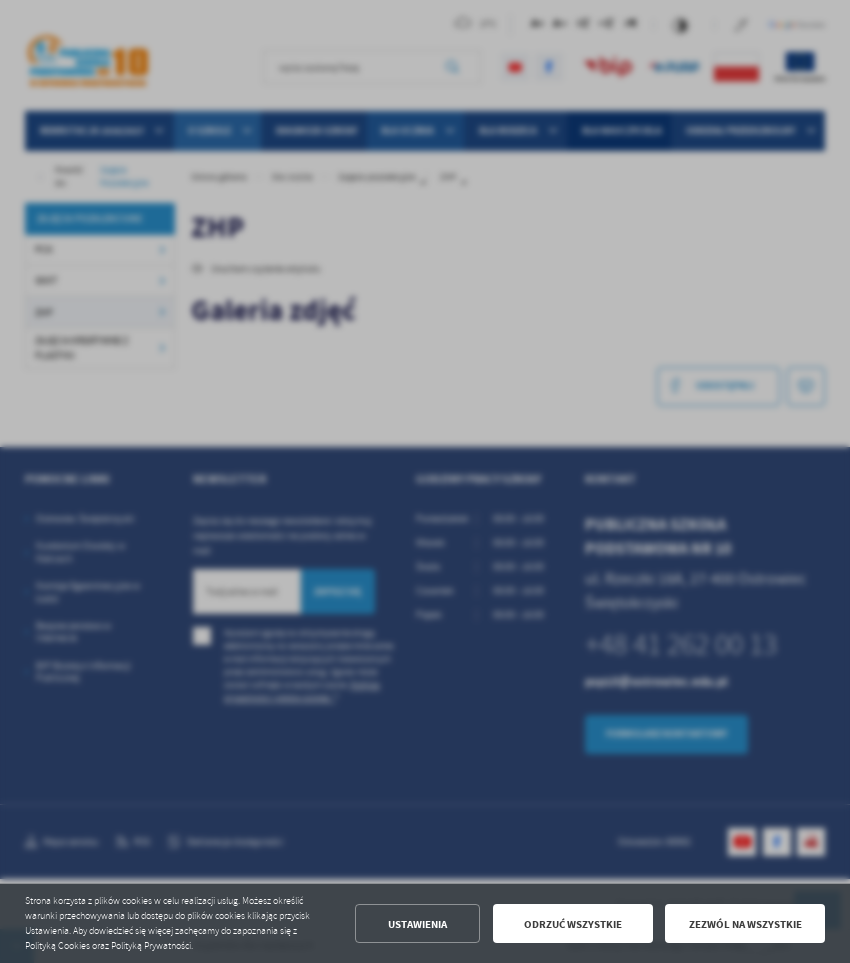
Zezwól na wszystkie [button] (745, 924)
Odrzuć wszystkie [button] (573, 924)
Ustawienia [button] (417, 924)
